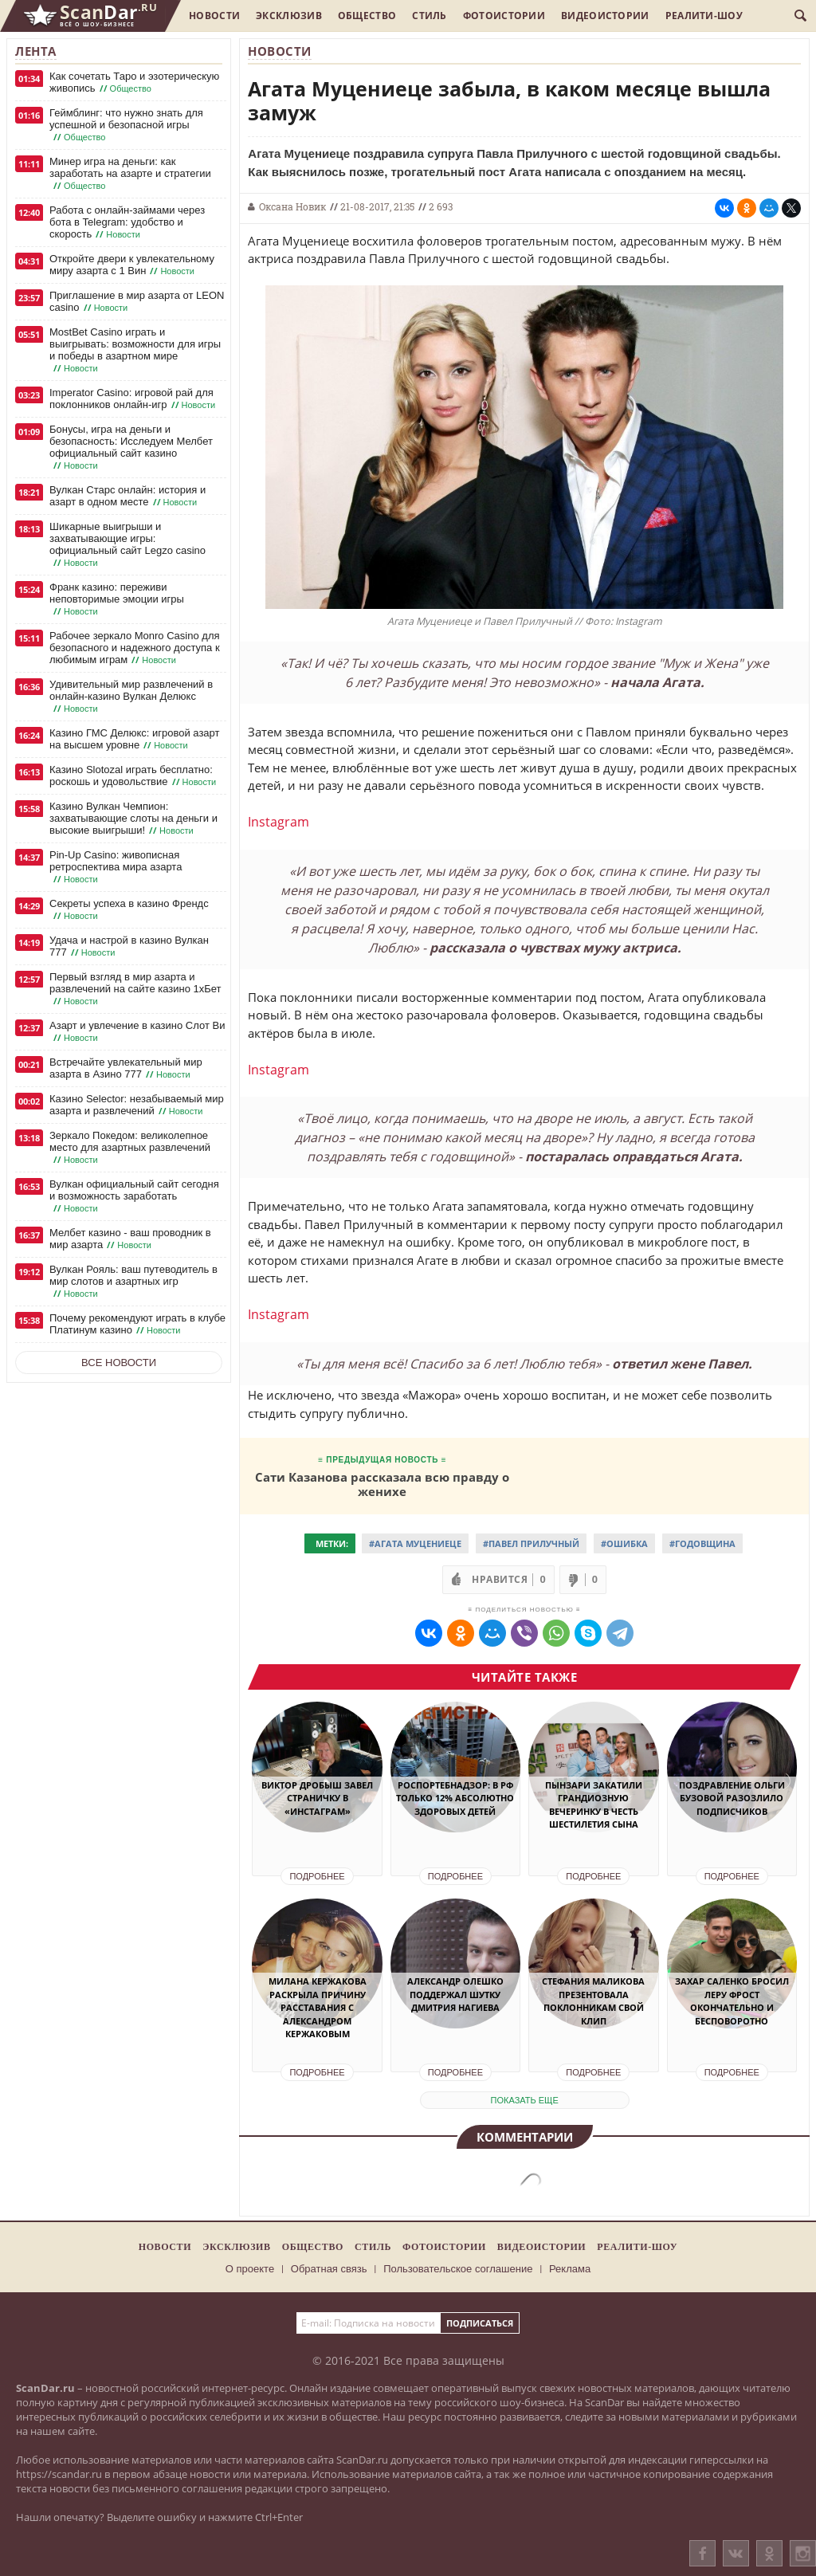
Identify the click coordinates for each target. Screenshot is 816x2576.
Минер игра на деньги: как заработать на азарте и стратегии (130, 173)
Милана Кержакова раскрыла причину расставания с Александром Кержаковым (318, 2007)
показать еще (525, 2100)
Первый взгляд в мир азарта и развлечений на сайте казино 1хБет (135, 989)
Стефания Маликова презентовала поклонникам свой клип (593, 2001)
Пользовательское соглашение (457, 2269)
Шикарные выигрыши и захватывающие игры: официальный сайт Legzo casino (127, 544)
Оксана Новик (292, 206)
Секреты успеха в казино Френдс (129, 909)
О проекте (250, 2269)
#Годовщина (702, 1543)
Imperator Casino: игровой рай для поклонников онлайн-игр (133, 399)
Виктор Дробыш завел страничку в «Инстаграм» (317, 1798)
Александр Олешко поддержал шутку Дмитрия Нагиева (455, 1994)
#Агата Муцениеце (415, 1543)
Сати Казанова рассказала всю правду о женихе (382, 1483)
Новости (214, 15)
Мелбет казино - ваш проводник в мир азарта (130, 1239)
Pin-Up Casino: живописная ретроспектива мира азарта (115, 867)
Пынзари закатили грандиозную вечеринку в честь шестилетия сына (593, 1805)
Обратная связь (329, 2269)
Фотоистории (504, 15)
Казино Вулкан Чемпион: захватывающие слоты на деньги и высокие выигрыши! (133, 818)
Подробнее (316, 1876)
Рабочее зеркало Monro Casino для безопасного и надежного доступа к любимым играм (134, 648)
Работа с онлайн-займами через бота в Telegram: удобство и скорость (127, 222)
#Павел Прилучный (531, 1543)
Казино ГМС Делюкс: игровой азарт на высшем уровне (134, 739)
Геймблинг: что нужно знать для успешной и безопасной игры (126, 125)
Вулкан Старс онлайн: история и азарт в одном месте (127, 496)
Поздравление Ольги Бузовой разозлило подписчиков (732, 1798)
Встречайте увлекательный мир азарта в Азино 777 (125, 1068)
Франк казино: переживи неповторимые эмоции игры (116, 599)
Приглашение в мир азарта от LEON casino (136, 301)
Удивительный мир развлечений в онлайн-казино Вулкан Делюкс (131, 696)
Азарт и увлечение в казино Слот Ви (137, 1031)
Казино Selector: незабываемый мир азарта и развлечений (136, 1105)
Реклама (569, 2269)
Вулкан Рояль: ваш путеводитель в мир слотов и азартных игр (133, 1281)
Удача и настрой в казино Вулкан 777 (129, 946)
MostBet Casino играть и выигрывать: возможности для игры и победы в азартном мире (135, 350)
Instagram (278, 822)
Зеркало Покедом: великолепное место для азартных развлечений (129, 1147)
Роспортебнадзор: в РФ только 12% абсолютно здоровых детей (455, 1798)
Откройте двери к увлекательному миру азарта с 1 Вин (131, 265)
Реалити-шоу (704, 15)
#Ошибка (624, 1543)
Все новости (118, 1362)
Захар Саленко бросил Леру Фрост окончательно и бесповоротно (732, 2001)
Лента (36, 51)
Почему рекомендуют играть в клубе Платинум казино (137, 1324)
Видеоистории (605, 15)
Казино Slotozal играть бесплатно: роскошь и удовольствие (134, 776)
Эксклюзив (289, 15)
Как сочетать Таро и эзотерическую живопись (134, 82)
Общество (367, 15)
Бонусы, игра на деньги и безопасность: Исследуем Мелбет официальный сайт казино (131, 447)
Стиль (429, 15)
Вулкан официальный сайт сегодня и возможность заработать (134, 1196)
